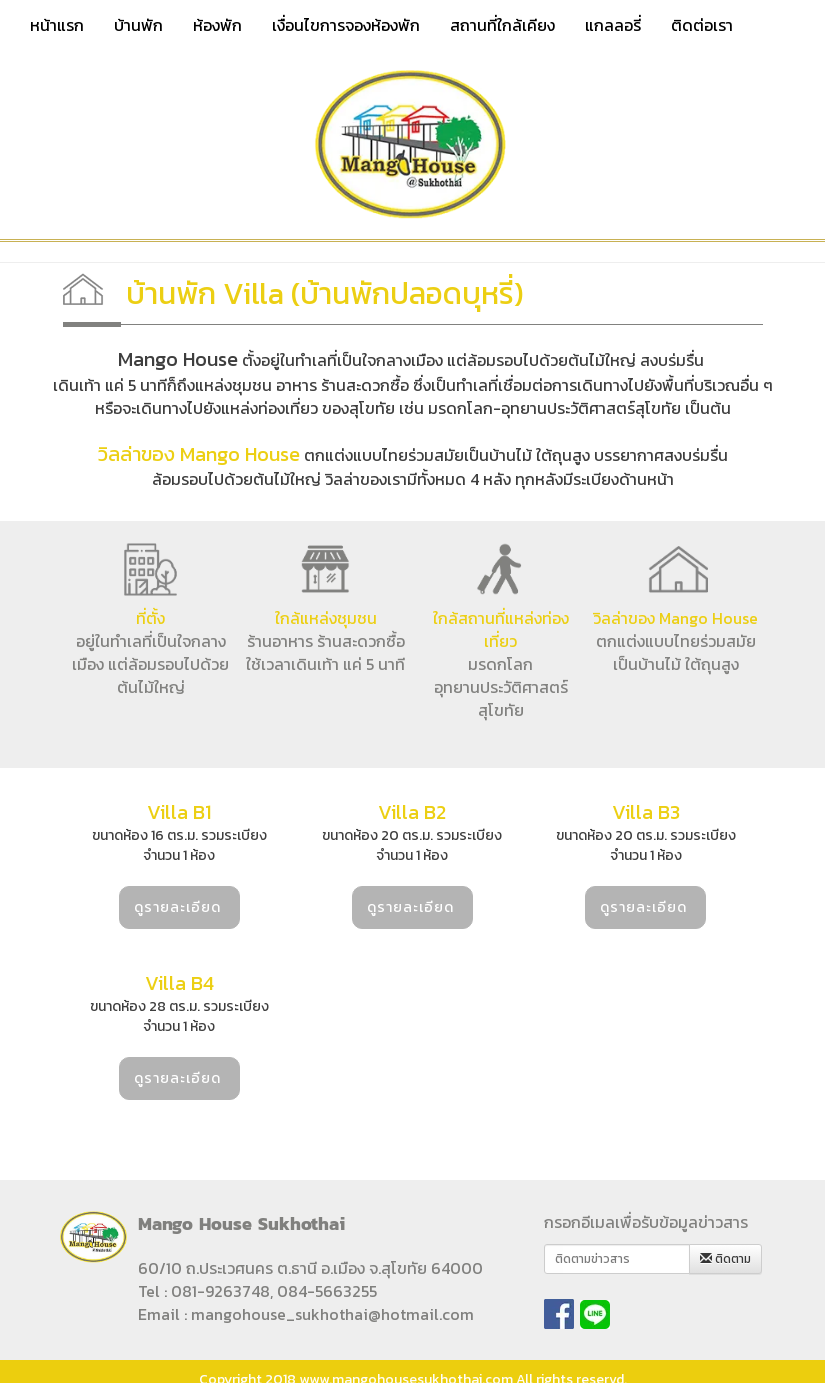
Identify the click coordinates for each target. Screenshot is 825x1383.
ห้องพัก (217, 25)
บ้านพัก (138, 25)
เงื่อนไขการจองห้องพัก (346, 25)
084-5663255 (327, 1291)
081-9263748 (220, 1291)
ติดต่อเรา (702, 25)
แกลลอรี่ (613, 25)
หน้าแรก (57, 25)
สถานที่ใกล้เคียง (502, 25)
